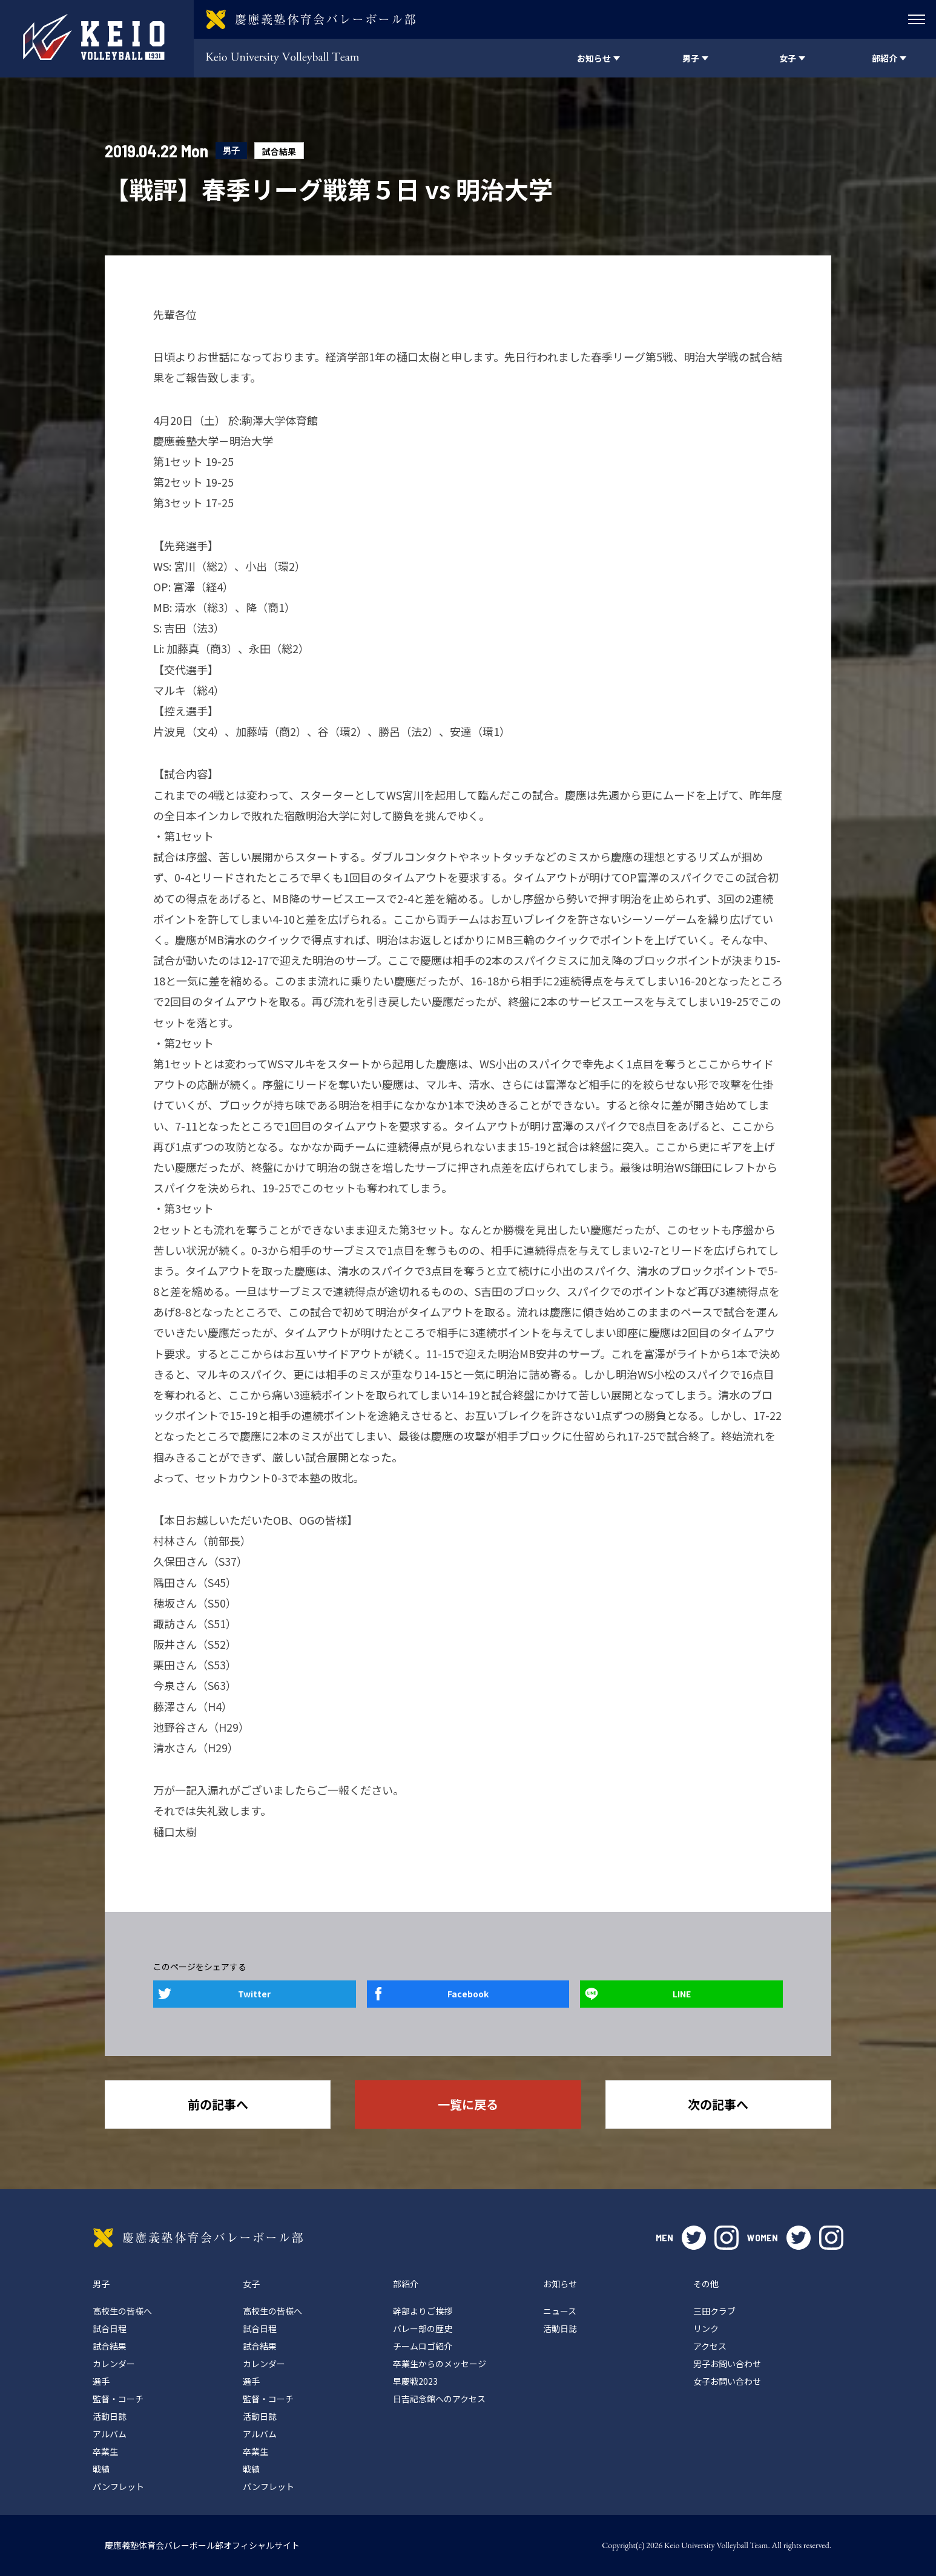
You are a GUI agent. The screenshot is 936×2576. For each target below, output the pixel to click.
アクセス (710, 2346)
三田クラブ (714, 2311)
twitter (694, 2238)
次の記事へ (718, 2104)
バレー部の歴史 (422, 2328)
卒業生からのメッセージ (439, 2364)
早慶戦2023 (415, 2381)
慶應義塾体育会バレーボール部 (198, 2237)
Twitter (254, 1994)
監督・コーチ (118, 2399)
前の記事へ (218, 2104)
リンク (706, 2328)
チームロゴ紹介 (422, 2346)
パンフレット (118, 2486)
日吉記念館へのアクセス (439, 2399)
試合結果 (279, 151)
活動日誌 (110, 2416)
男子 (231, 150)
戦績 (101, 2469)
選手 (101, 2381)
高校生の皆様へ (122, 2311)
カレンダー (114, 2364)
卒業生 (105, 2451)
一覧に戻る (468, 2104)
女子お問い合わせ (727, 2381)
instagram (726, 2238)
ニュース (559, 2311)
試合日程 (110, 2328)
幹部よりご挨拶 (422, 2311)
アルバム (110, 2434)
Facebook (468, 1994)
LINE (682, 1994)
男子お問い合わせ (727, 2364)
